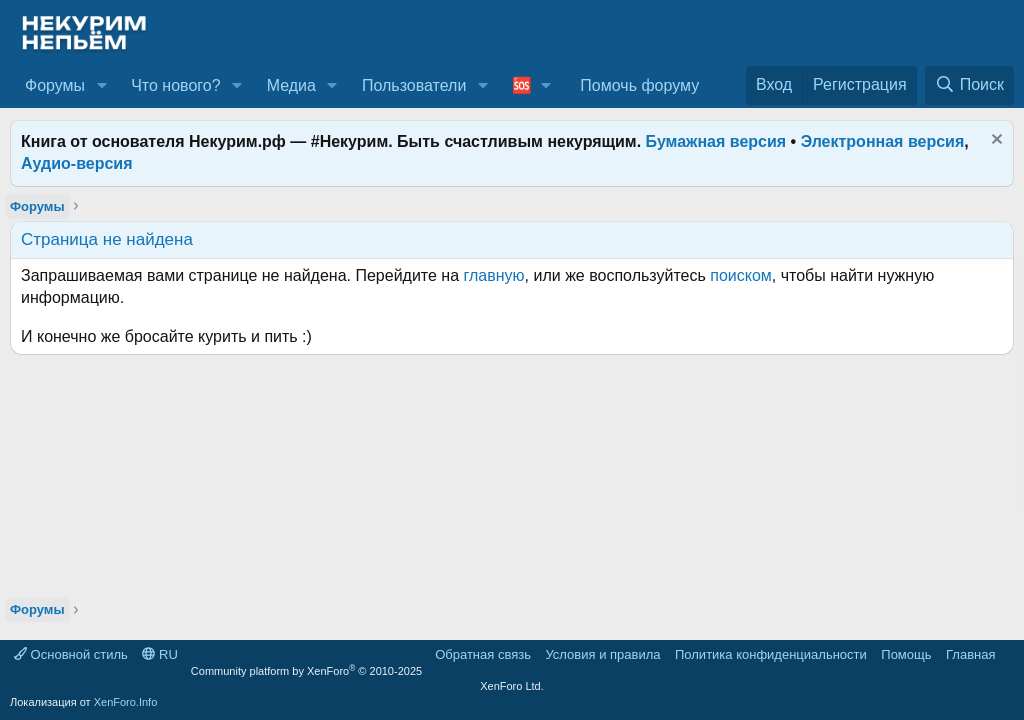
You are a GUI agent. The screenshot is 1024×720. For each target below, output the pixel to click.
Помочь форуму (639, 85)
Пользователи (414, 85)
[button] (101, 86)
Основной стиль (71, 654)
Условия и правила (602, 654)
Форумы (55, 85)
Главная (970, 654)
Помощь (906, 654)
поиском (741, 275)
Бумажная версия (716, 141)
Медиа (291, 85)
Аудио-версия (77, 163)
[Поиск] (969, 85)
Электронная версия (883, 141)
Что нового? (175, 85)
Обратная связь (483, 654)
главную (494, 275)
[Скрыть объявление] (994, 141)
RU (159, 654)
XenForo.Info (126, 702)
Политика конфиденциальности (771, 654)
